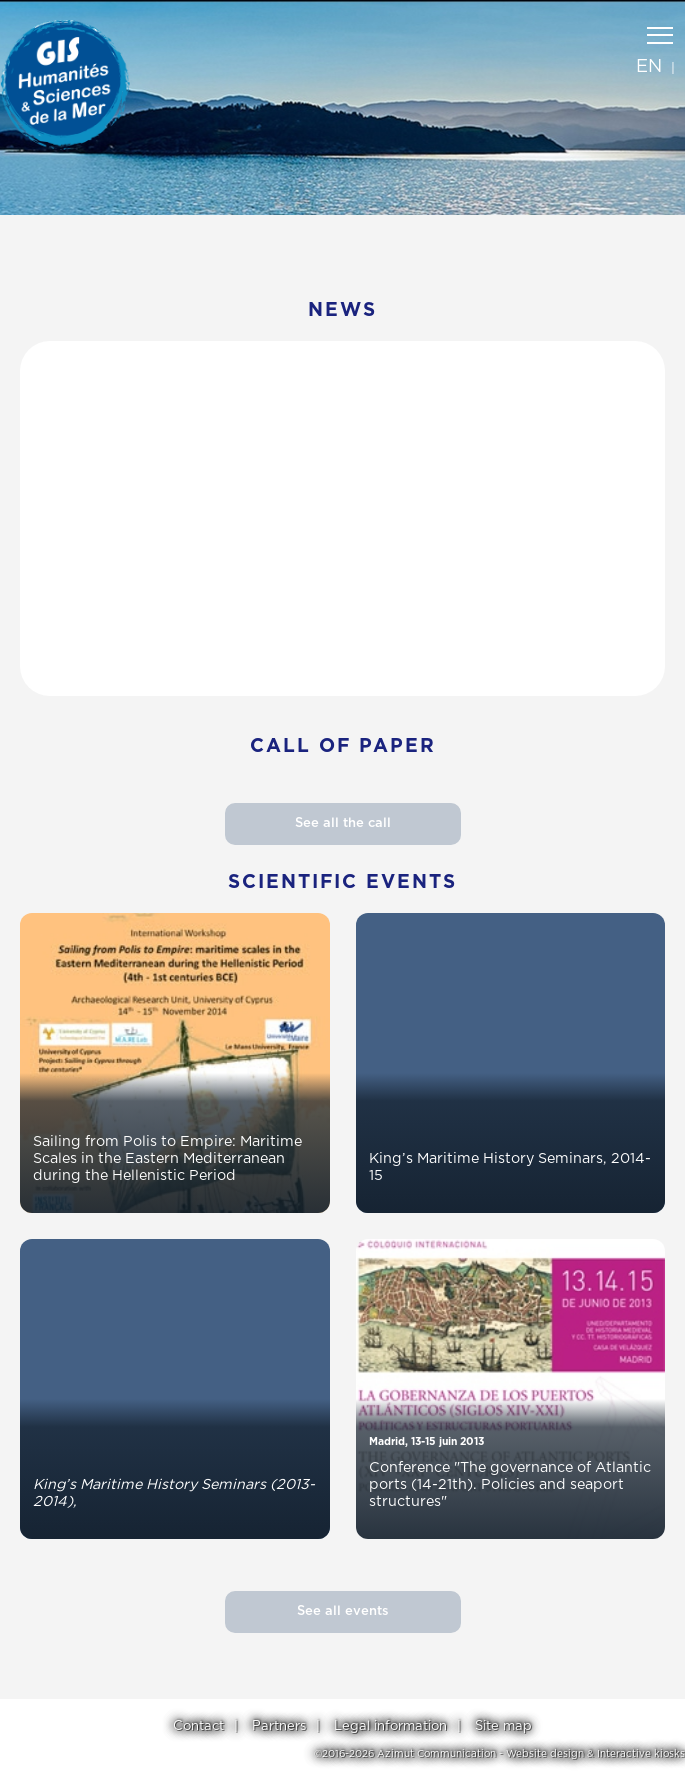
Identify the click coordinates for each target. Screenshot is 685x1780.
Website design (545, 1754)
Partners (279, 1726)
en (649, 67)
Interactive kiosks (641, 1754)
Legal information (390, 1726)
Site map (503, 1726)
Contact (198, 1726)
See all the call (343, 823)
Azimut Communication (436, 1754)
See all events (343, 1611)
